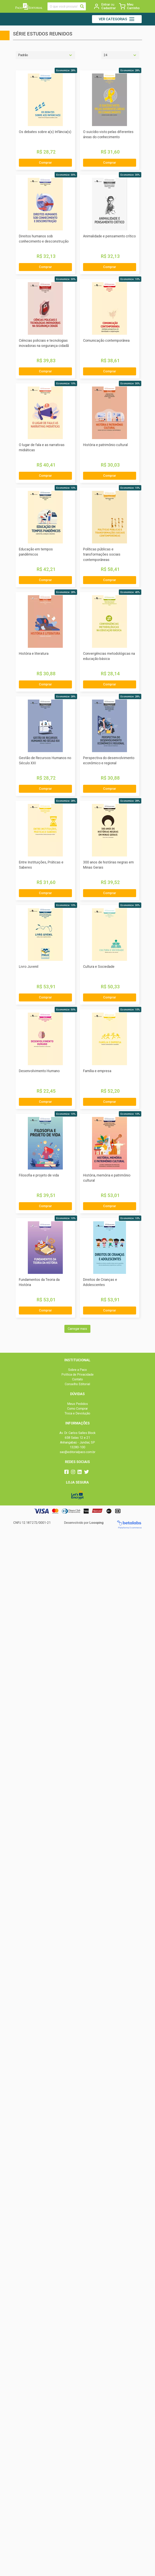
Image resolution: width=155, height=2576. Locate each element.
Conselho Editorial (77, 1384)
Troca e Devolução (77, 1413)
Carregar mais (77, 1329)
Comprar (45, 162)
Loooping (96, 1523)
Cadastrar (108, 8)
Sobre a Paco (77, 1370)
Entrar (107, 4)
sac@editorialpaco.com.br (77, 1452)
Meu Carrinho (133, 6)
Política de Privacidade (77, 1374)
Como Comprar (77, 1408)
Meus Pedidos (77, 1404)
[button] (117, 19)
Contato (77, 1379)
